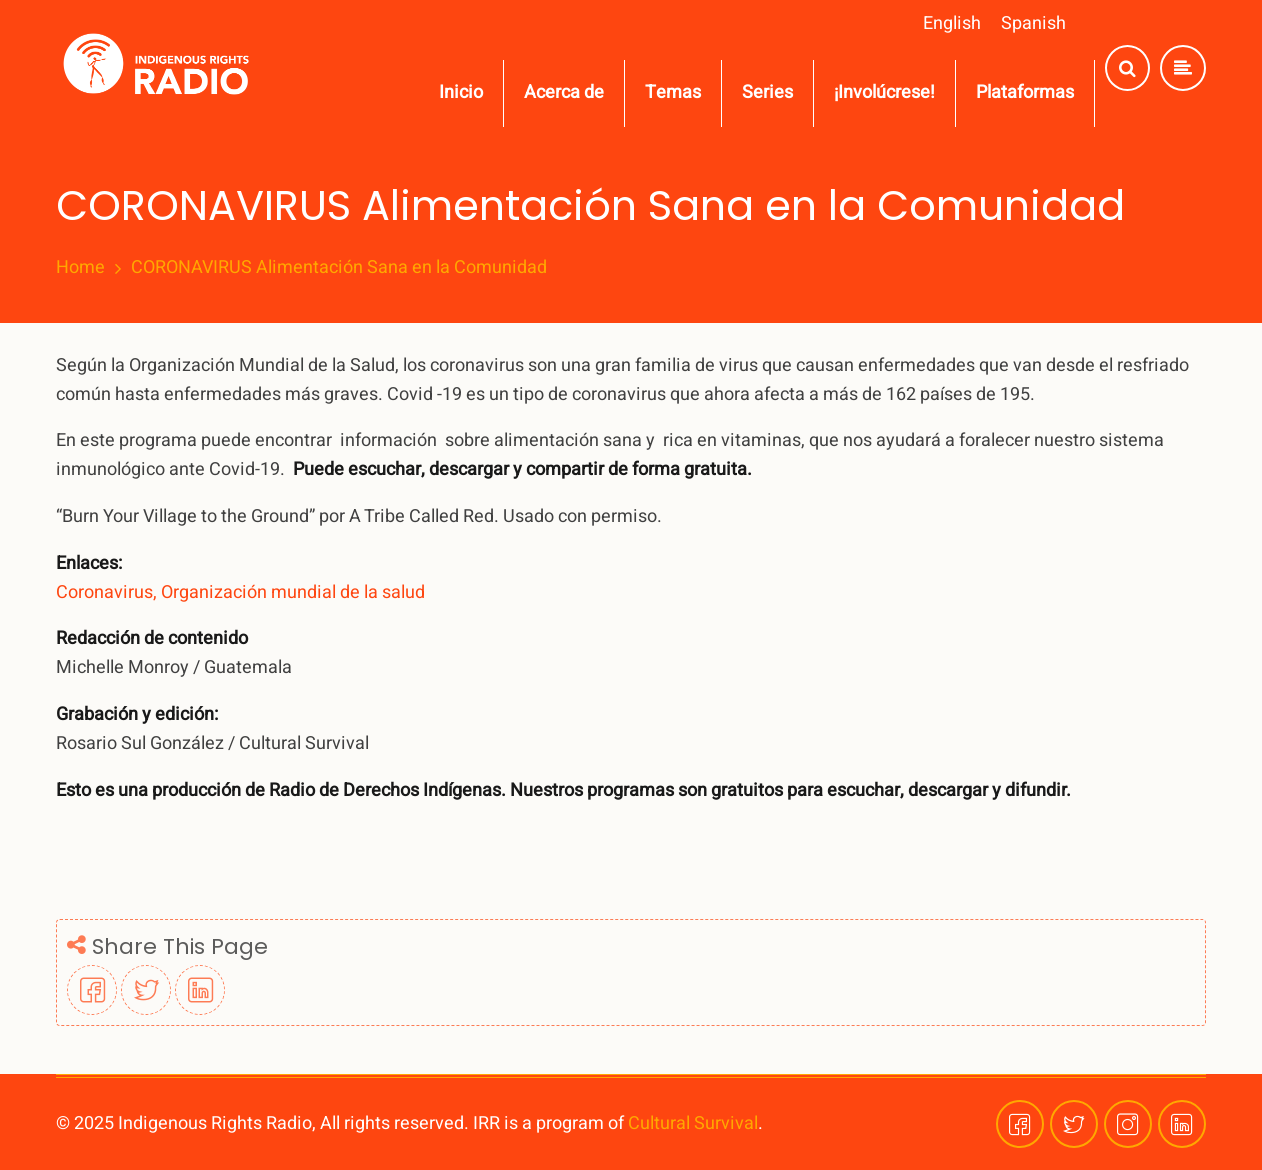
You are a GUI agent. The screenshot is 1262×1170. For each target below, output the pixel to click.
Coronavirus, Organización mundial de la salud (240, 592)
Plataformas (1025, 92)
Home (80, 268)
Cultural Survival (693, 1123)
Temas (673, 92)
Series (767, 92)
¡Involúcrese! (884, 92)
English (952, 23)
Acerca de (564, 92)
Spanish (1033, 23)
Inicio (461, 92)
